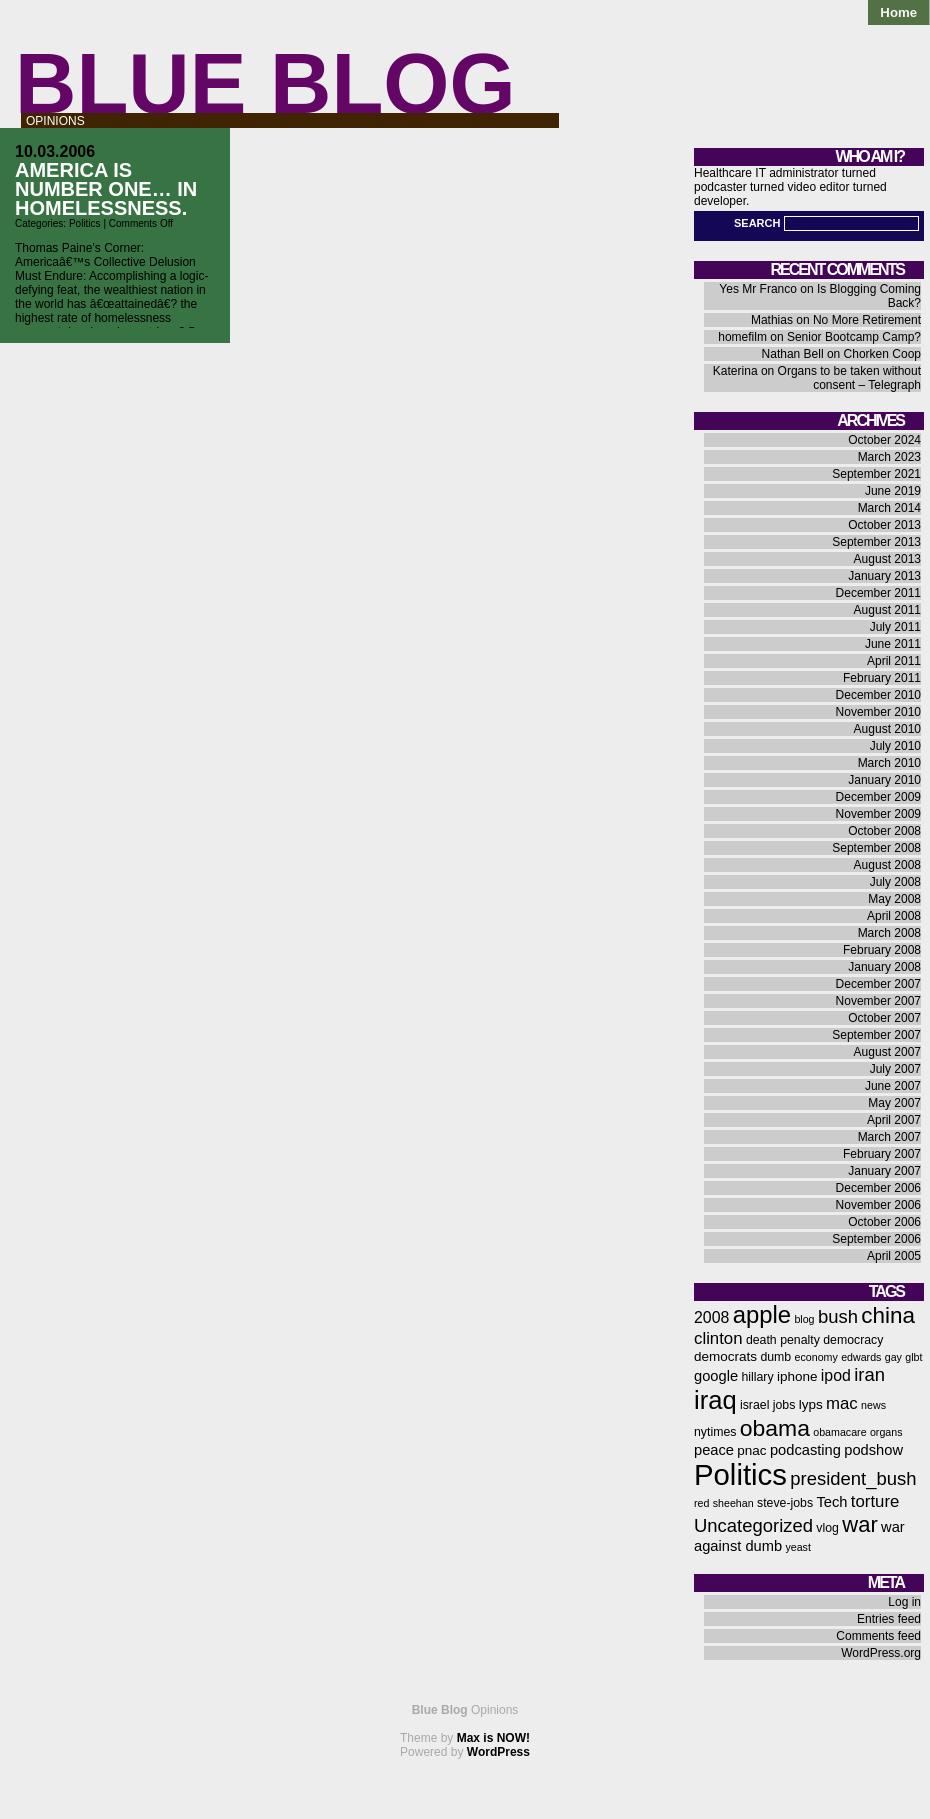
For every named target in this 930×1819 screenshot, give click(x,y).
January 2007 (884, 1171)
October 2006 (884, 1222)
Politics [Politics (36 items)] (740, 1474)
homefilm (742, 337)
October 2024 (884, 440)
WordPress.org (881, 1653)
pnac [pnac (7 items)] (751, 1450)
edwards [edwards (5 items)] (861, 1357)
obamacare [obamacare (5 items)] (839, 1432)
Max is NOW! (493, 1738)
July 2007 (895, 1069)
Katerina (735, 371)
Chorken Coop (882, 354)
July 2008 (895, 882)
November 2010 (878, 712)
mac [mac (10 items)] (842, 1403)
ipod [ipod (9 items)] (836, 1375)
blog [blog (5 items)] (804, 1319)
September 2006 (876, 1239)
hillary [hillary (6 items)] (757, 1377)
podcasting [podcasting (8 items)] (805, 1450)
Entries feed (889, 1619)
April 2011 (894, 661)
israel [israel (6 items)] (754, 1405)
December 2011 (878, 593)
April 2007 (894, 1120)
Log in (904, 1602)
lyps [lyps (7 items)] (811, 1404)
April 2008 (894, 916)
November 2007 (878, 1001)
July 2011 (895, 627)
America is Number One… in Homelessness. (106, 189)
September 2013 (876, 542)
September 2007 (876, 1035)
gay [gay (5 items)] (893, 1357)
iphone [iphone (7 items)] (797, 1376)
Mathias (772, 320)
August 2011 (887, 610)
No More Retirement (867, 320)
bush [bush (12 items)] (838, 1316)
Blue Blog (265, 83)
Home (898, 12)
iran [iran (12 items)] (869, 1374)
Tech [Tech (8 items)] (831, 1502)
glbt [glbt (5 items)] (913, 1357)
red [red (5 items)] (701, 1503)
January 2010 (884, 780)
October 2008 (884, 831)
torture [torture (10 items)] (875, 1501)
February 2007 (882, 1154)
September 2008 (876, 848)
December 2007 (878, 984)
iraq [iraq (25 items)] (715, 1400)
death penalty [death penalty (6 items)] (783, 1340)
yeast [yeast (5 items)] (797, 1547)
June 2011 (893, 644)
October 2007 (884, 1018)
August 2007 (887, 1052)
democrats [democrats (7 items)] (725, 1356)
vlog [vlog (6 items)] (827, 1528)
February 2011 (882, 678)
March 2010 (889, 763)
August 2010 (887, 729)
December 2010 (878, 695)
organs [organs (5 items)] (886, 1432)
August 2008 (887, 865)
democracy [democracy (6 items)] (853, 1340)
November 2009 (878, 814)
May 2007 (894, 1103)
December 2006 (878, 1188)
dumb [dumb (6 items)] (775, 1357)
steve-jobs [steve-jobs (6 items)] (785, 1503)
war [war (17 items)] (859, 1524)
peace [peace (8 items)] (714, 1450)
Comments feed (878, 1636)
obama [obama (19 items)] (775, 1428)
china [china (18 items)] (888, 1315)
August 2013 (887, 559)
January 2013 (884, 576)
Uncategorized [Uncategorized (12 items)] (753, 1525)
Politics (85, 223)
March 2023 (889, 457)
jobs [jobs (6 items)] (784, 1405)
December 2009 (878, 797)
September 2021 (876, 474)
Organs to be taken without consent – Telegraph (849, 378)
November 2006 (878, 1205)
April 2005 (894, 1256)
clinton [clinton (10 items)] (718, 1338)
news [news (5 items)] (873, 1405)
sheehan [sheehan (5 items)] (733, 1503)
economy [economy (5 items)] (816, 1357)
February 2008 (882, 950)
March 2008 (889, 933)
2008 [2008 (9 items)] (711, 1317)
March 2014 (889, 508)
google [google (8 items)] (716, 1376)
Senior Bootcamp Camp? (854, 337)
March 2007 (889, 1137)
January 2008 (884, 967)
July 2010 (895, 746)
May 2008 (894, 899)
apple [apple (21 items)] (762, 1314)
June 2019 (893, 491)
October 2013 (884, 525)
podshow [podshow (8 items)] (873, 1450)
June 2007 (893, 1086)
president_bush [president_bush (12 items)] (853, 1478)
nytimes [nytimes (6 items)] (715, 1432)
